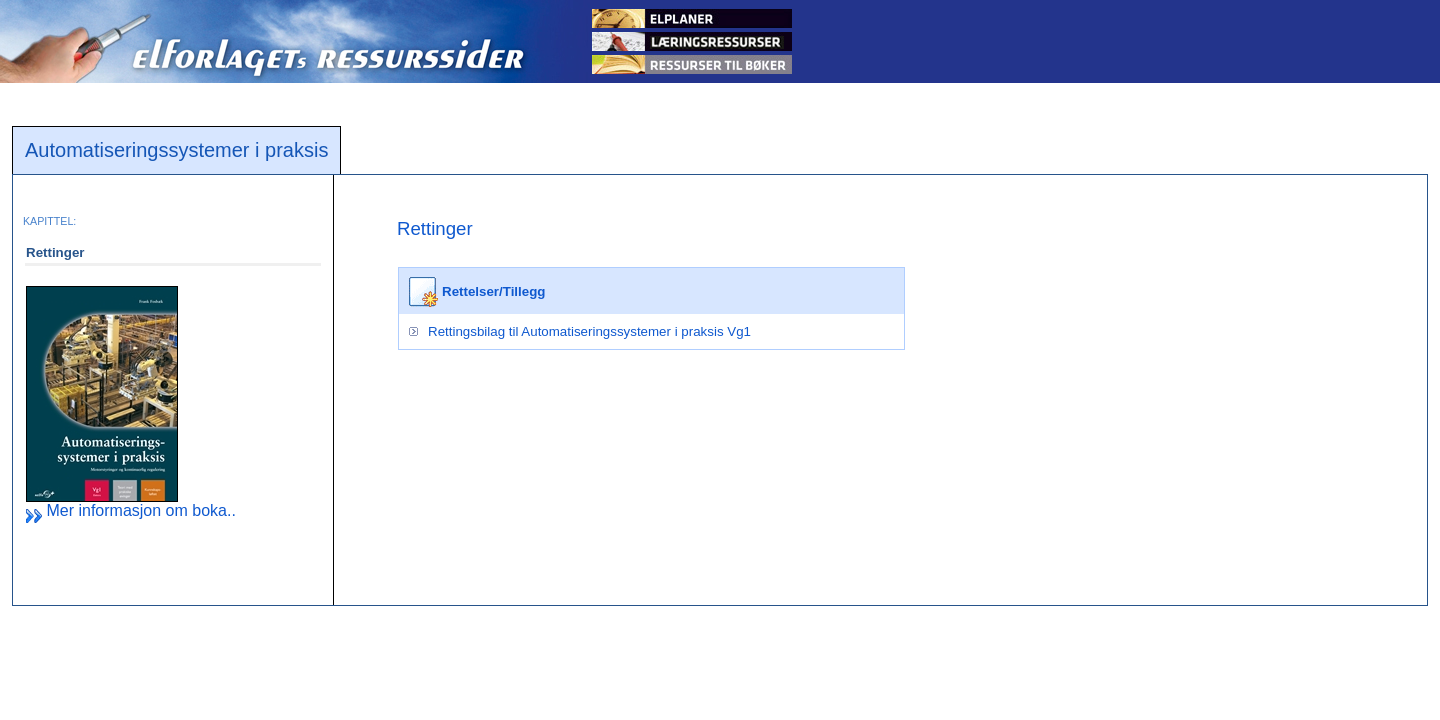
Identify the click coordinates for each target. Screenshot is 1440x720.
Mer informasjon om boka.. (131, 510)
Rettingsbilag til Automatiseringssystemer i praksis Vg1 (589, 331)
